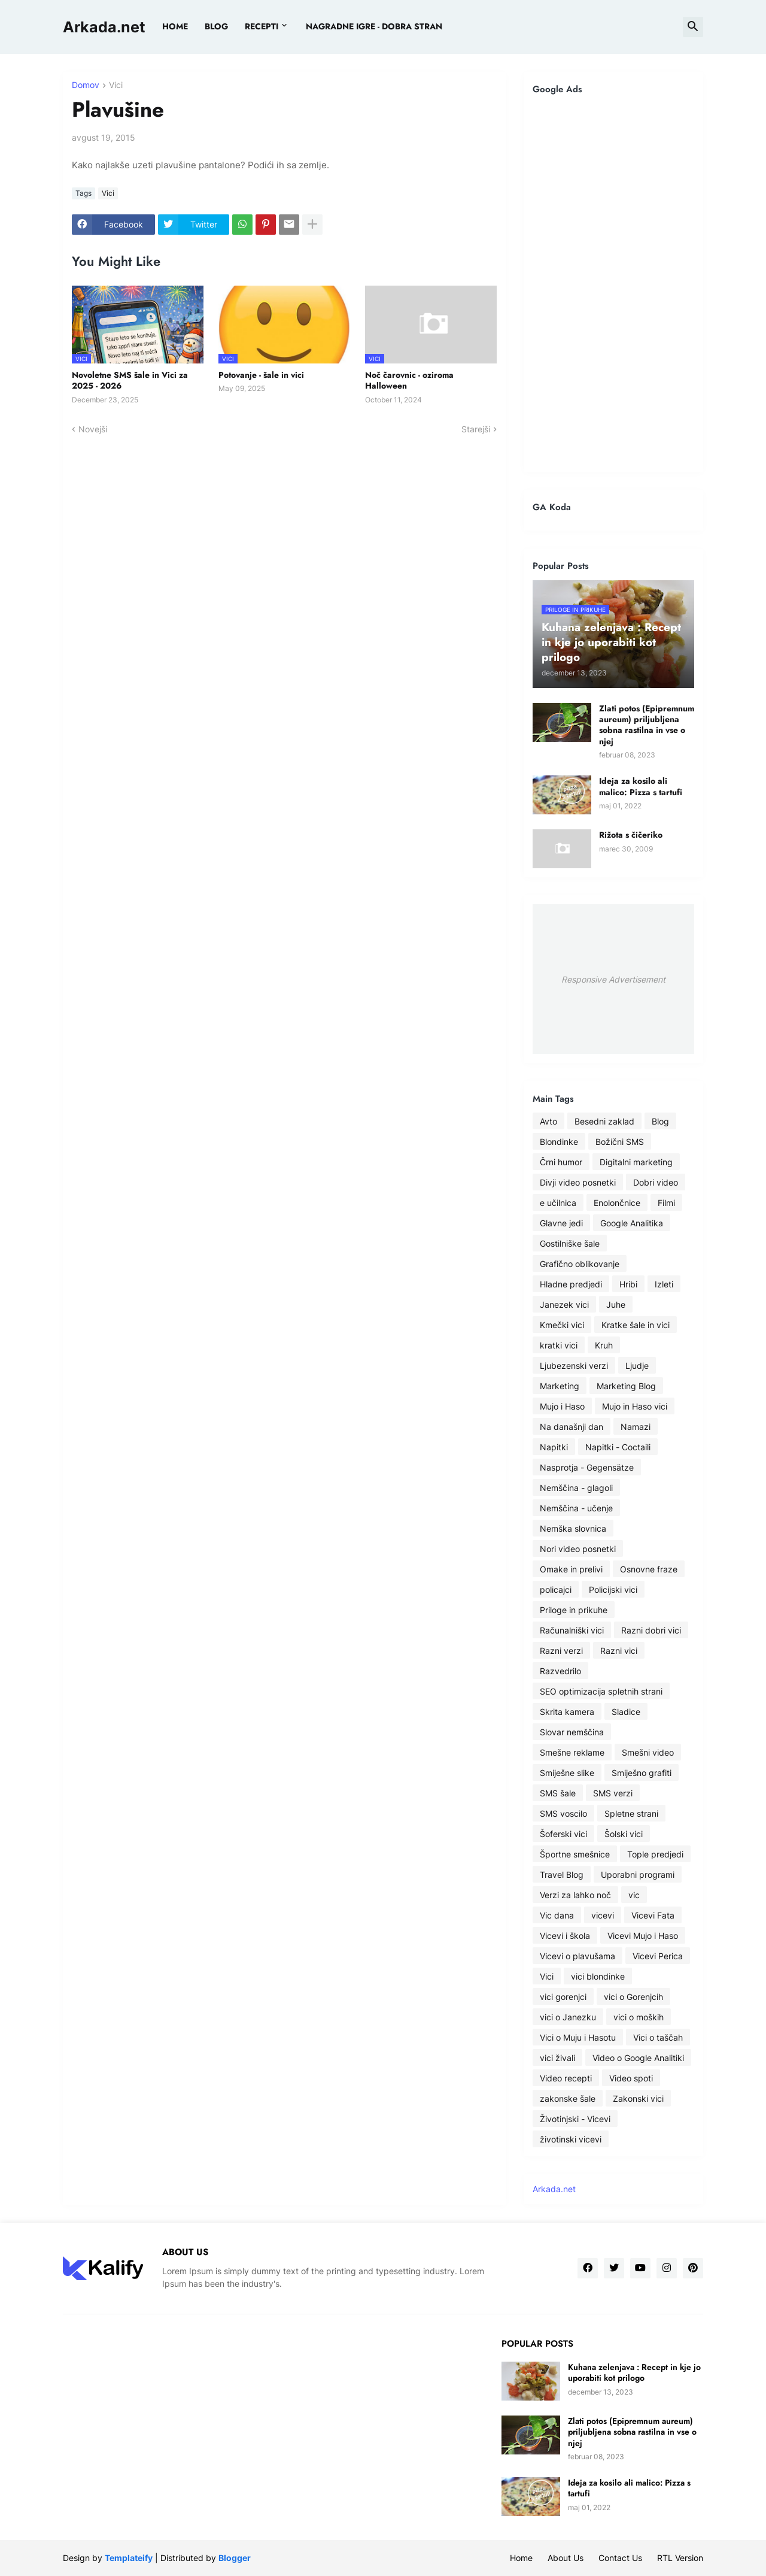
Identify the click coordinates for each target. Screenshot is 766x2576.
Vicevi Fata (652, 1915)
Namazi (636, 1427)
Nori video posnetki (578, 1549)
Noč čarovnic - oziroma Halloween (409, 380)
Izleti (664, 1284)
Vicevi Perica (658, 1956)
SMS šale (558, 1793)
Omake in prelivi (571, 1569)
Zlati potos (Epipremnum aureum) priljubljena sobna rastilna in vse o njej (646, 725)
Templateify (129, 2558)
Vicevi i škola (565, 1936)
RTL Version (680, 2558)
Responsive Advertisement (613, 979)
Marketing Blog (626, 1386)
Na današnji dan (571, 1427)
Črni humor (561, 1162)
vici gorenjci (563, 1997)
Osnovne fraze (648, 1569)
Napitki (554, 1447)
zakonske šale (567, 2098)
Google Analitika (631, 1223)
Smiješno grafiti (641, 1773)
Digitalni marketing (636, 1162)
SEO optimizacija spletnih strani (601, 1691)
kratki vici (558, 1345)
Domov (85, 85)
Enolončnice (617, 1203)
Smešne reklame (572, 1752)
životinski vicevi (570, 2139)
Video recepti (566, 2078)
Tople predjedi (655, 1854)
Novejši (92, 429)
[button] (693, 27)
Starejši (475, 429)
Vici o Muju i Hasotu (578, 2037)
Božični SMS (619, 1142)
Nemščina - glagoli (576, 1488)
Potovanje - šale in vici (261, 374)
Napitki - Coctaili (618, 1447)
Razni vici (618, 1650)
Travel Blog (561, 1874)
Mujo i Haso (562, 1406)
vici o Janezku (568, 2017)
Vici (116, 85)
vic (634, 1895)
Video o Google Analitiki (638, 2058)
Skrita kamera (567, 1712)
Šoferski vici (563, 1834)
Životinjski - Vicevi (575, 2119)
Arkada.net (104, 27)
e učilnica (558, 1203)
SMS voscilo (563, 1813)
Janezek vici (564, 1304)
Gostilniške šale (570, 1243)
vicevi (602, 1915)
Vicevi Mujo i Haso (642, 1936)
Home (175, 26)
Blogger (234, 2558)
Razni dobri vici (651, 1630)
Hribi (628, 1284)
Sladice (626, 1712)
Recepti (261, 26)
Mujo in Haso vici (634, 1406)
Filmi (666, 1203)
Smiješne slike (567, 1773)
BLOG (216, 26)
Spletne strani (631, 1813)
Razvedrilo (560, 1671)
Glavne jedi (561, 1223)
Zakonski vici (638, 2098)
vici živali (557, 2058)
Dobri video (655, 1182)
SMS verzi (613, 1793)
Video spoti (631, 2078)
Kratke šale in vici (635, 1325)
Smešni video (648, 1752)
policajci (556, 1589)
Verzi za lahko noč (575, 1895)
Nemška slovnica (573, 1528)
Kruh (604, 1345)
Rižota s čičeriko (630, 834)
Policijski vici (613, 1589)
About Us (565, 2558)
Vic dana (557, 1915)
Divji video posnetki (578, 1182)
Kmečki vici (562, 1325)
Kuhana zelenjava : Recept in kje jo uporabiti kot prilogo (634, 2372)
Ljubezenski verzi (574, 1365)
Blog (660, 1121)
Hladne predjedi (571, 1284)
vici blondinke (598, 1976)
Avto (548, 1121)
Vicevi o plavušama (577, 1956)
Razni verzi (561, 1650)
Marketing (559, 1386)
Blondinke (559, 1142)
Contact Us (620, 2558)
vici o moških (638, 2017)
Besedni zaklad (604, 1121)
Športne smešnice (575, 1854)
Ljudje (637, 1365)
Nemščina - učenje (576, 1508)
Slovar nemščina (572, 1732)
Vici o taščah (658, 2037)
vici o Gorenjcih (633, 1997)
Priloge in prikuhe (573, 1610)
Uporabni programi (637, 1874)
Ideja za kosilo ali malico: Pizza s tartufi (640, 786)
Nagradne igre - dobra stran (374, 26)
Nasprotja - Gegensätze (587, 1467)
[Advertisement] (613, 283)
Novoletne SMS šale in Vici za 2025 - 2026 (130, 380)
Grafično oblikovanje (579, 1264)
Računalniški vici (572, 1630)
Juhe (615, 1304)
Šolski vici (623, 1834)
